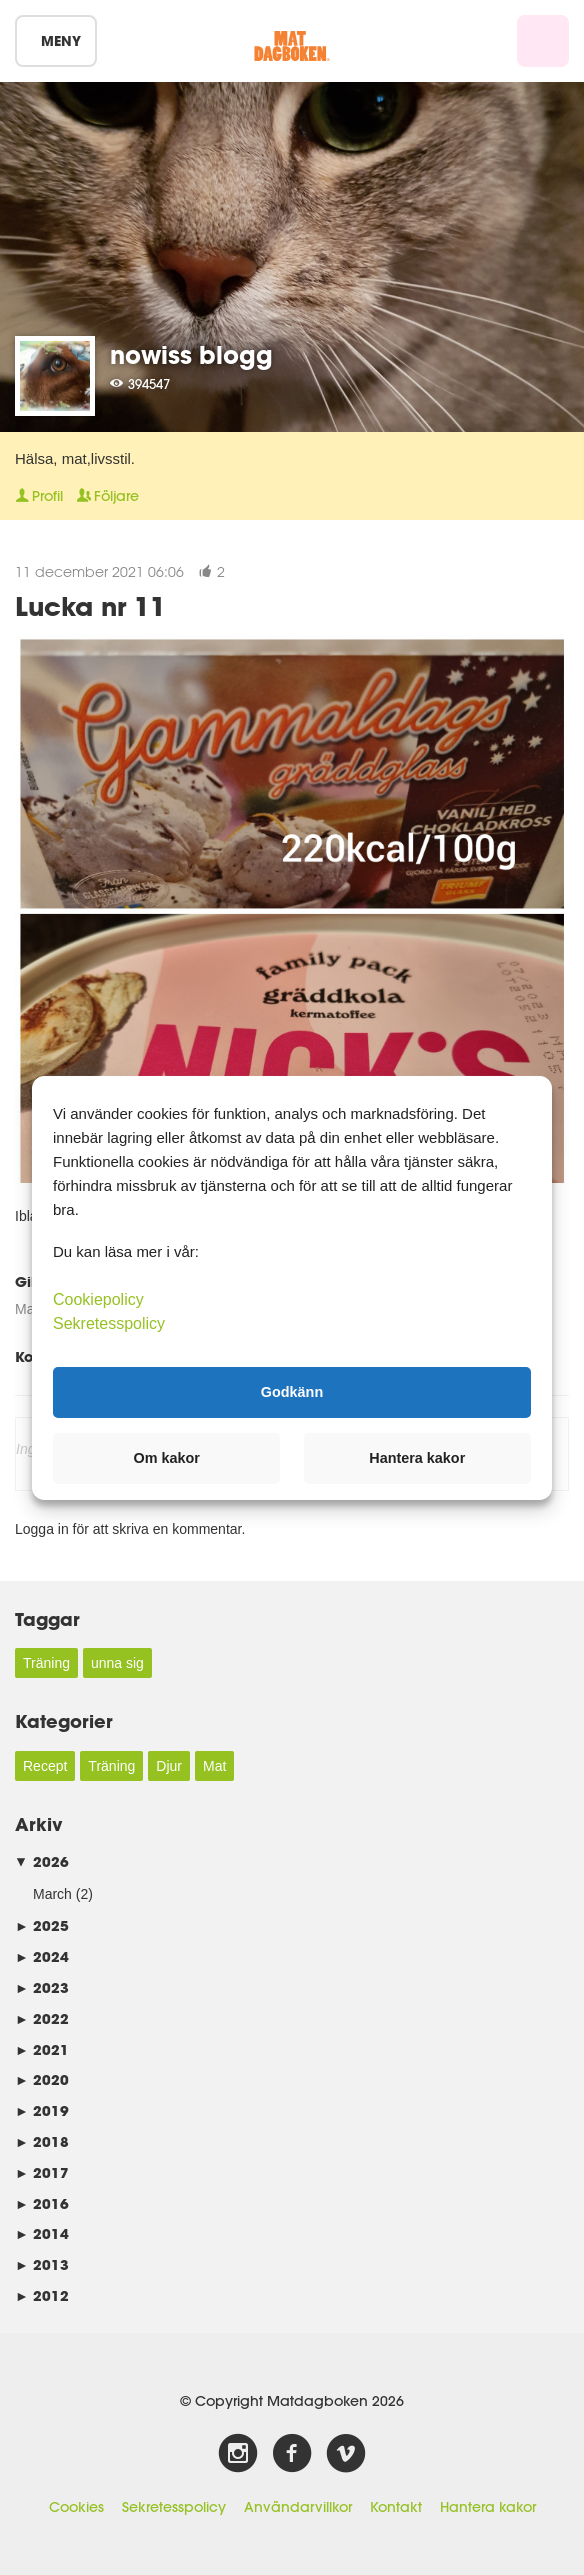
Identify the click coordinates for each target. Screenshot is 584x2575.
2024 (42, 1956)
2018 (42, 2141)
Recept (45, 1766)
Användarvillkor (298, 2507)
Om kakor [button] (167, 1458)
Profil (39, 496)
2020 (42, 2079)
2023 (42, 1987)
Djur (169, 1766)
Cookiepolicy (98, 1298)
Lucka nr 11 (90, 605)
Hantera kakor (488, 2507)
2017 (42, 2172)
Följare (108, 496)
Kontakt (396, 2507)
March (52, 1894)
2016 (42, 2203)
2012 (42, 2295)
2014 (42, 2233)
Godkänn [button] (292, 1392)
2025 (42, 1925)
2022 (42, 2018)
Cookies (76, 2507)
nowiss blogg (191, 354)
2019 (42, 2110)
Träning (46, 1663)
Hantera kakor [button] (417, 1458)
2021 (42, 2049)
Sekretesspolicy (174, 2507)
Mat (214, 1766)
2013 (42, 2264)
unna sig (117, 1663)
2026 (42, 1861)
